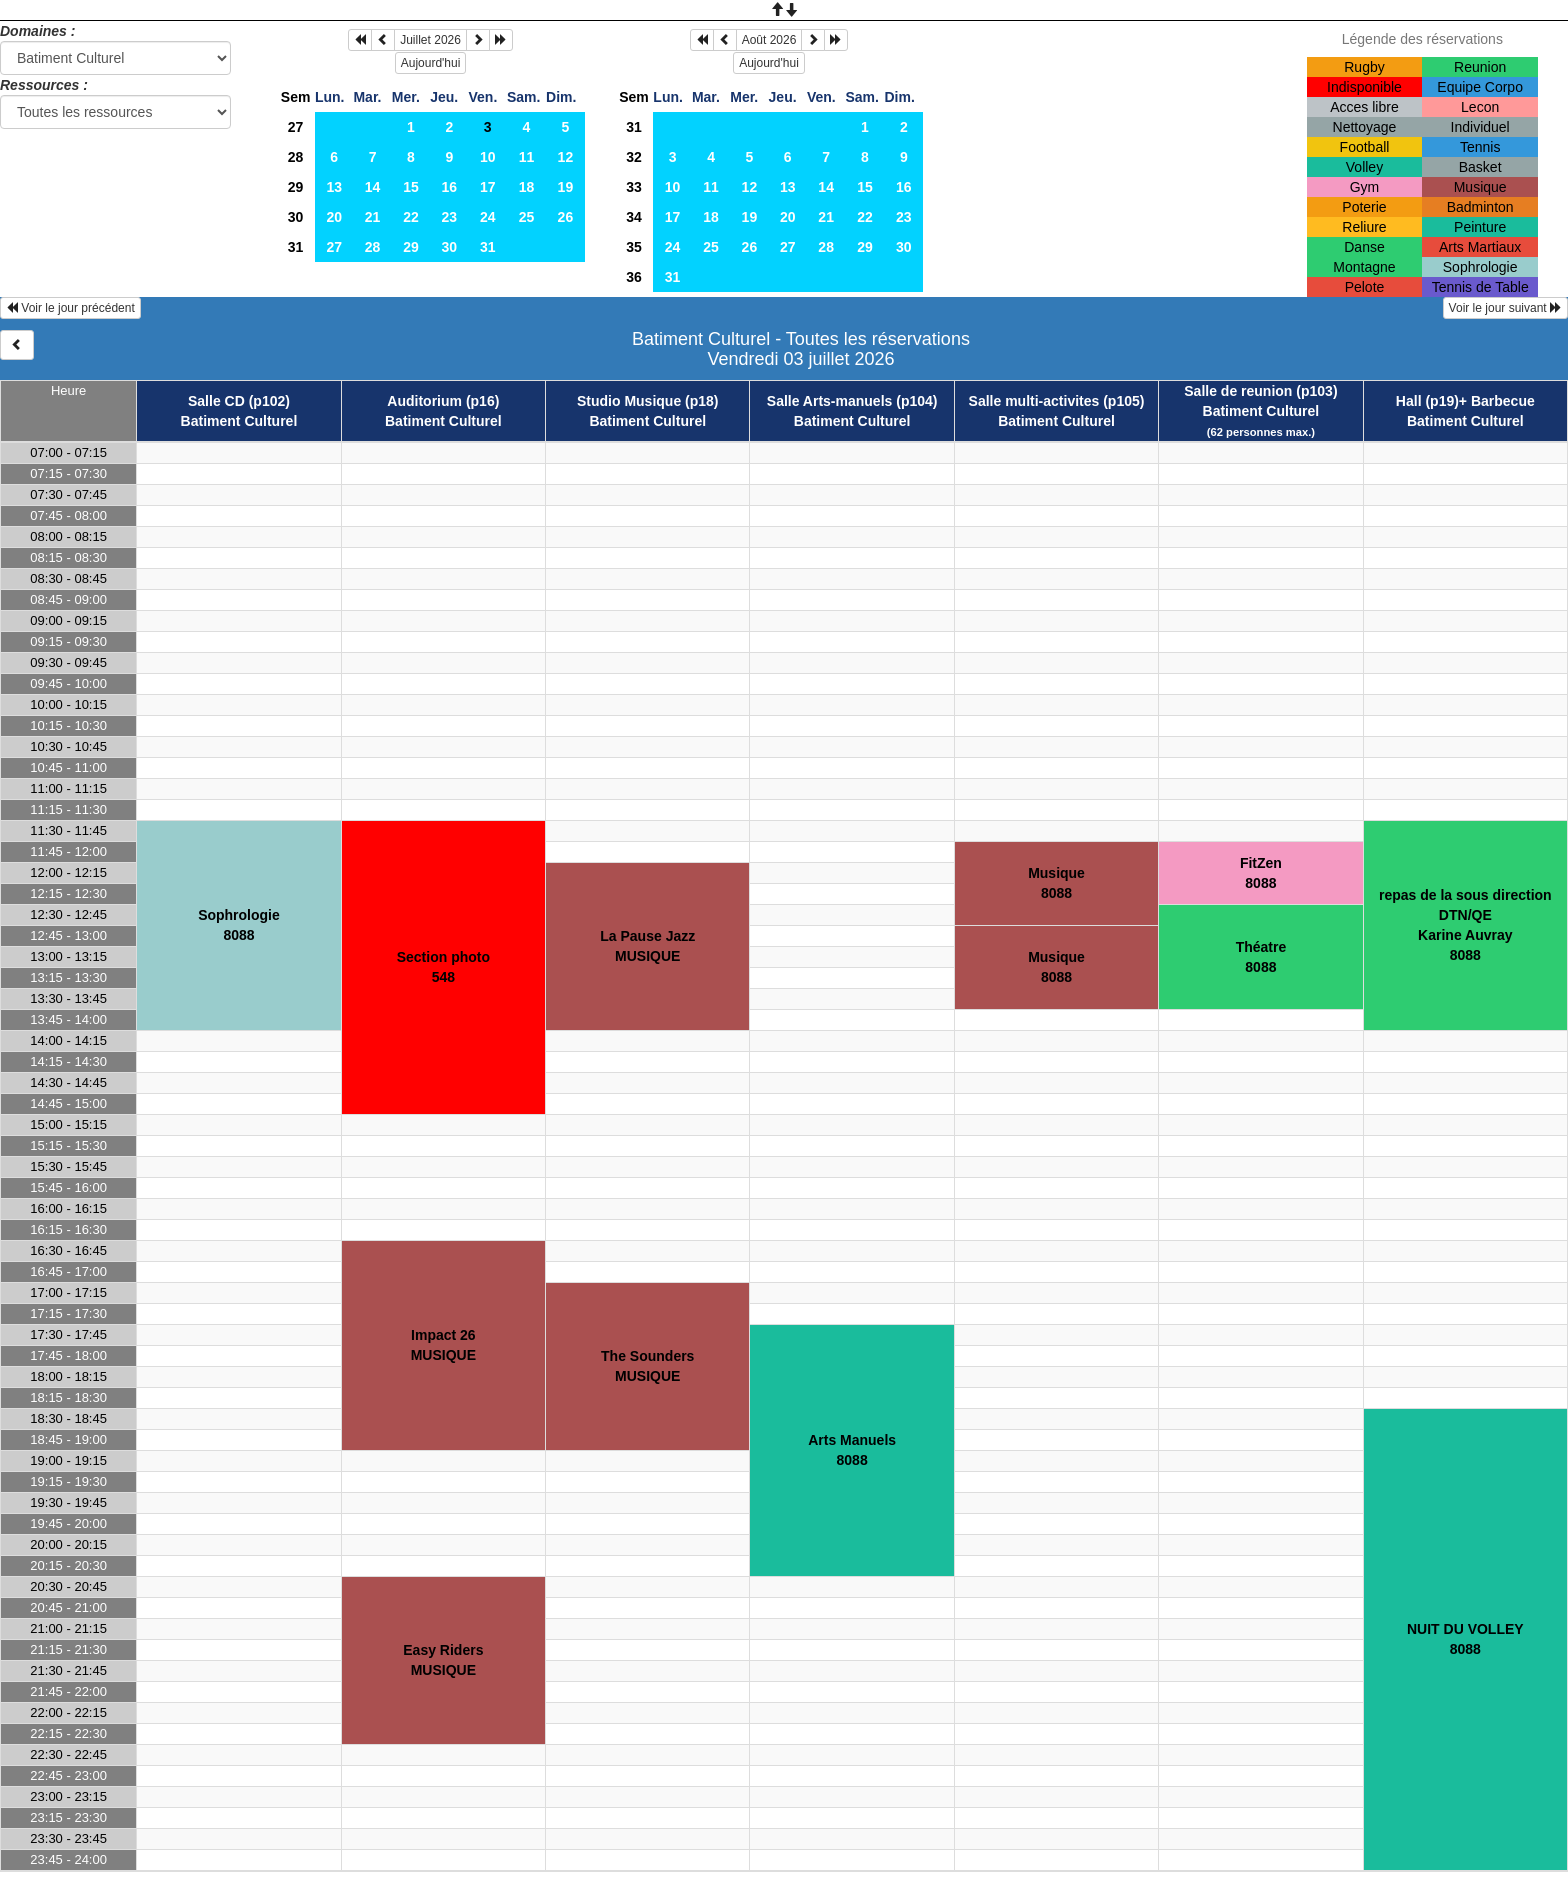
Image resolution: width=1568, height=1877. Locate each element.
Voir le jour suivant (1505, 308)
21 (373, 217)
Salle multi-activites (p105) (1057, 401)
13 (334, 187)
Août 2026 (769, 40)
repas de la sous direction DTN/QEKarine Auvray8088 (1465, 925)
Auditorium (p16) (443, 401)
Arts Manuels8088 (852, 1450)
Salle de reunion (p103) (1260, 391)
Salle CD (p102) (239, 401)
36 (634, 277)
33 (634, 187)
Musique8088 (1056, 883)
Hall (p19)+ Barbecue (1465, 401)
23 (450, 217)
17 (488, 187)
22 (411, 217)
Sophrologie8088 (239, 925)
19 (566, 187)
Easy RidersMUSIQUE (443, 1660)
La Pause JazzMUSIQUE (647, 946)
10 (488, 157)
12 (566, 157)
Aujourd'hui (431, 63)
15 (411, 187)
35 (634, 247)
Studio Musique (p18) (648, 401)
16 (450, 187)
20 (334, 217)
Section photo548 (443, 967)
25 (527, 217)
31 (296, 247)
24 (488, 217)
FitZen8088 (1261, 873)
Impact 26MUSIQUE (443, 1345)
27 (296, 127)
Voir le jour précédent (70, 308)
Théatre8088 (1261, 957)
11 (527, 157)
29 (296, 187)
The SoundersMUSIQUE (647, 1366)
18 (527, 187)
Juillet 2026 (430, 40)
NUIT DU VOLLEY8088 (1465, 1639)
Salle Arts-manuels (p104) (852, 401)
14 (373, 187)
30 (296, 217)
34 (634, 217)
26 (566, 217)
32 (634, 157)
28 (296, 157)
